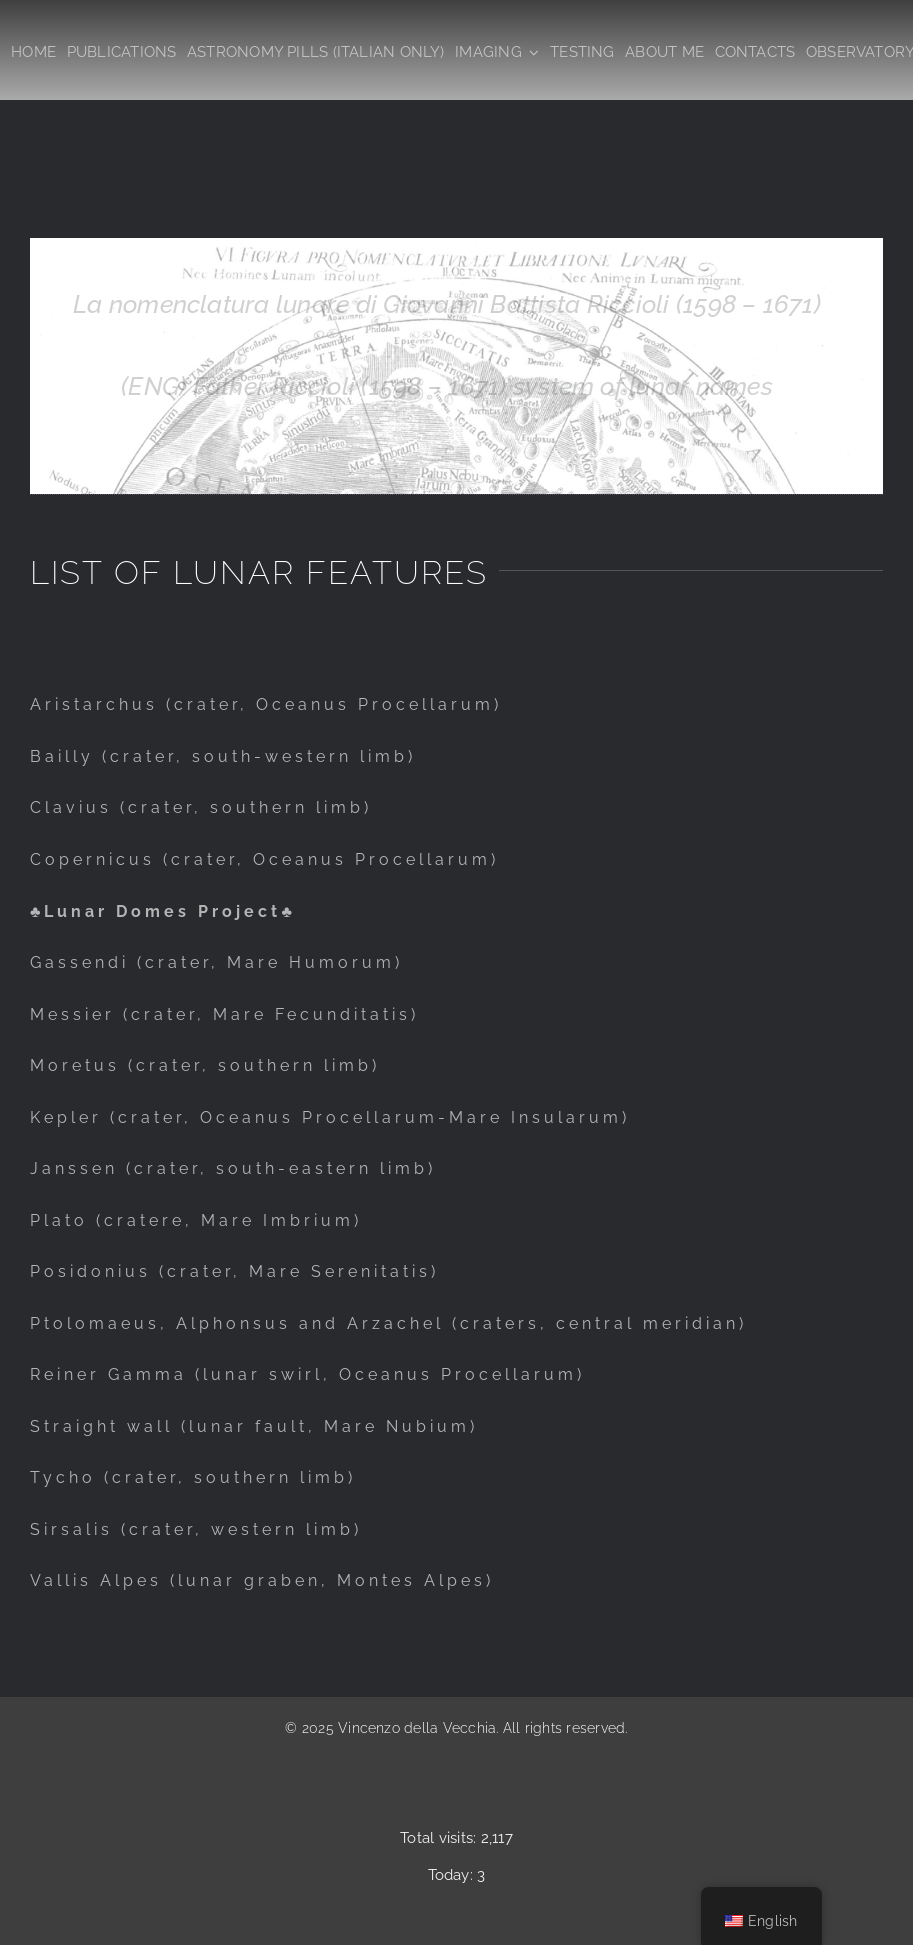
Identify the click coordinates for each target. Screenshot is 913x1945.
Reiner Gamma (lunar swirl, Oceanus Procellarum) (307, 1374)
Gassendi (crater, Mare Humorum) (216, 962)
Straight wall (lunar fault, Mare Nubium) (254, 1426)
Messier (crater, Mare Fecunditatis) (224, 1014)
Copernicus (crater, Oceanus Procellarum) (264, 859)
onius (121, 1271)
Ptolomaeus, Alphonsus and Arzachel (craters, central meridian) (388, 1323)
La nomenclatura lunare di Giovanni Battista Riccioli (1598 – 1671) (447, 304)
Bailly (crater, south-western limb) (223, 756)
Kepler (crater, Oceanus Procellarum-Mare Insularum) (330, 1117)
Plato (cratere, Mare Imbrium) (196, 1220)
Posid (60, 1271)
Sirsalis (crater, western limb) (196, 1529)
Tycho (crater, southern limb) (193, 1477)
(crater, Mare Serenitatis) (295, 1271)
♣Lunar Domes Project (156, 911)
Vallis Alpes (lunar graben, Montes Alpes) (262, 1580)
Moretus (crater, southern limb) (205, 1065)
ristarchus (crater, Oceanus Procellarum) (273, 704)
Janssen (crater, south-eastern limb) (233, 1168)
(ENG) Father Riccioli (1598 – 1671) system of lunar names (447, 386)
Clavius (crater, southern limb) (201, 807)
